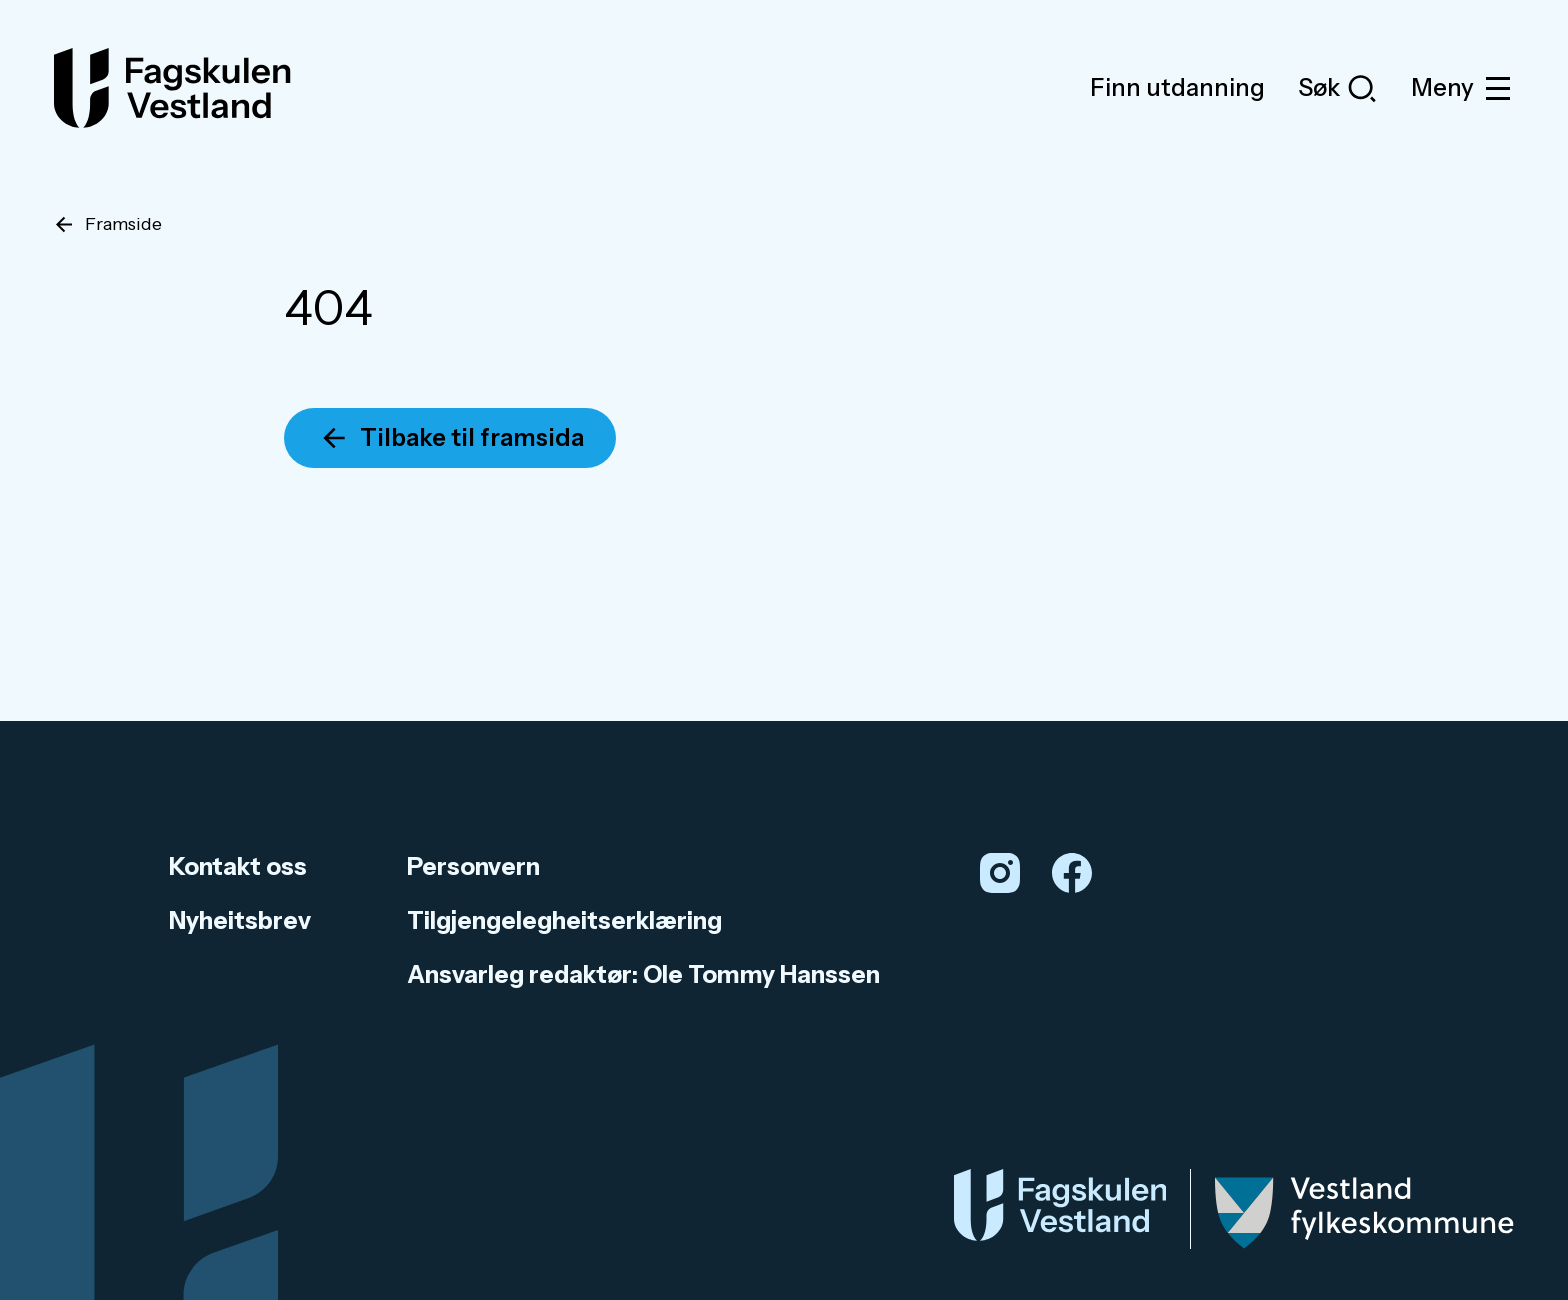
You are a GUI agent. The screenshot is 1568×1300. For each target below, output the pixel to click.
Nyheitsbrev (240, 920)
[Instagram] (1000, 873)
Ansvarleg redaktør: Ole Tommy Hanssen (643, 974)
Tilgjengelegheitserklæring (564, 920)
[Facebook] (1072, 873)
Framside (123, 224)
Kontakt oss (238, 866)
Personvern (473, 866)
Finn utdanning (1177, 87)
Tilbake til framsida (472, 437)
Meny (1462, 88)
